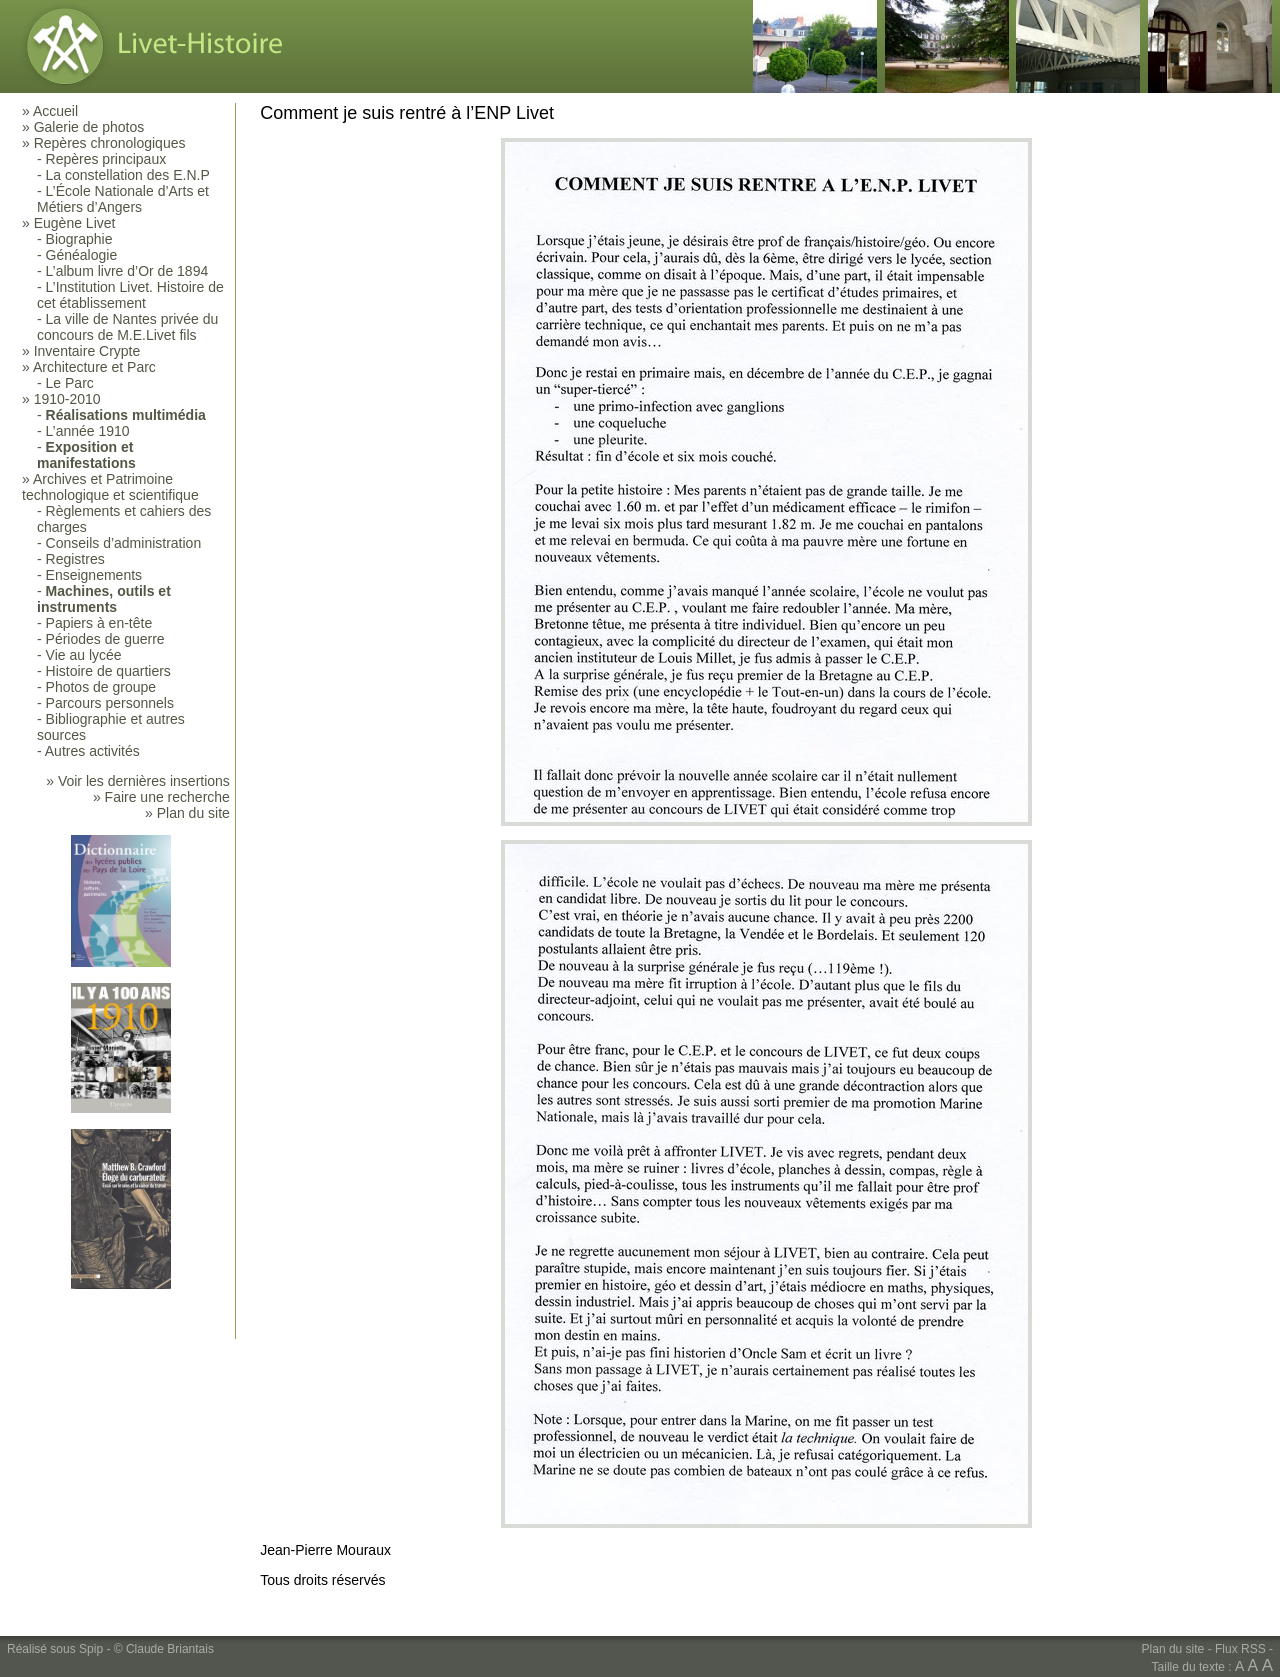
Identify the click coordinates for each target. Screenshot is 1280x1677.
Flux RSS (1240, 1649)
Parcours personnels (110, 703)
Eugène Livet (75, 223)
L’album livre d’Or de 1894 (127, 271)
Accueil (55, 111)
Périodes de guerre (105, 639)
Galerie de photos (89, 127)
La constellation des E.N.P (128, 175)
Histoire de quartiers (108, 671)
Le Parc (70, 383)
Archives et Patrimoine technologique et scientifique (110, 487)
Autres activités (92, 751)
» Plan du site (187, 813)
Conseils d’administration (124, 543)
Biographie (79, 239)
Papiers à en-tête (99, 623)
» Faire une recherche (161, 797)
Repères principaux (106, 159)
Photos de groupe (101, 687)
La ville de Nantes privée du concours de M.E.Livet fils (127, 327)
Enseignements (94, 575)
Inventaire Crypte (87, 351)
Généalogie (82, 255)
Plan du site (1173, 1649)
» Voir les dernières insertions (138, 781)
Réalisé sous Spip (55, 1649)
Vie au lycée (84, 655)
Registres (75, 559)
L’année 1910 (88, 431)
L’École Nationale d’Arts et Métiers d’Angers (123, 199)
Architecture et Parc (94, 367)
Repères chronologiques (110, 143)
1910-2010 (67, 399)
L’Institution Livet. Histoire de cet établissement (130, 295)
